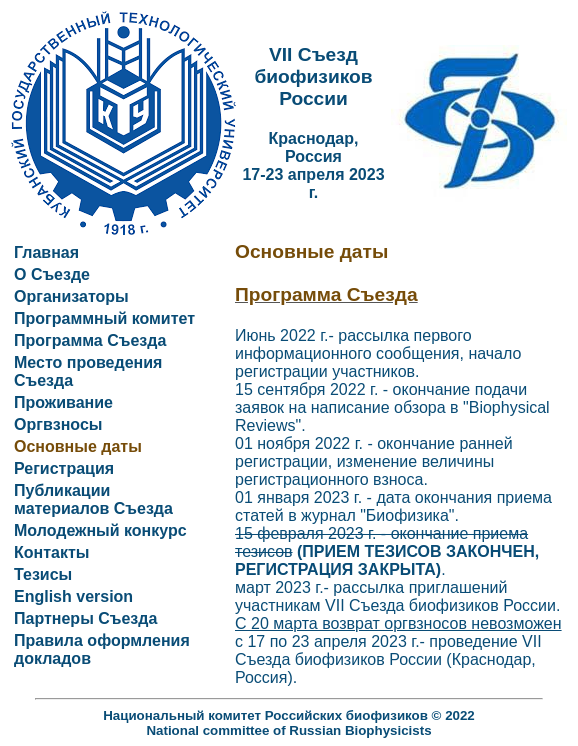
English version (73, 596)
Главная (46, 252)
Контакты (51, 552)
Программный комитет (104, 318)
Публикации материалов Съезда (93, 499)
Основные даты (78, 446)
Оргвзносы (58, 424)
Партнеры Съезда (85, 618)
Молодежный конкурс (100, 530)
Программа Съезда (90, 340)
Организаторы (71, 296)
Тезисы (43, 574)
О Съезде (52, 274)
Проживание (63, 402)
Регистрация (64, 468)
